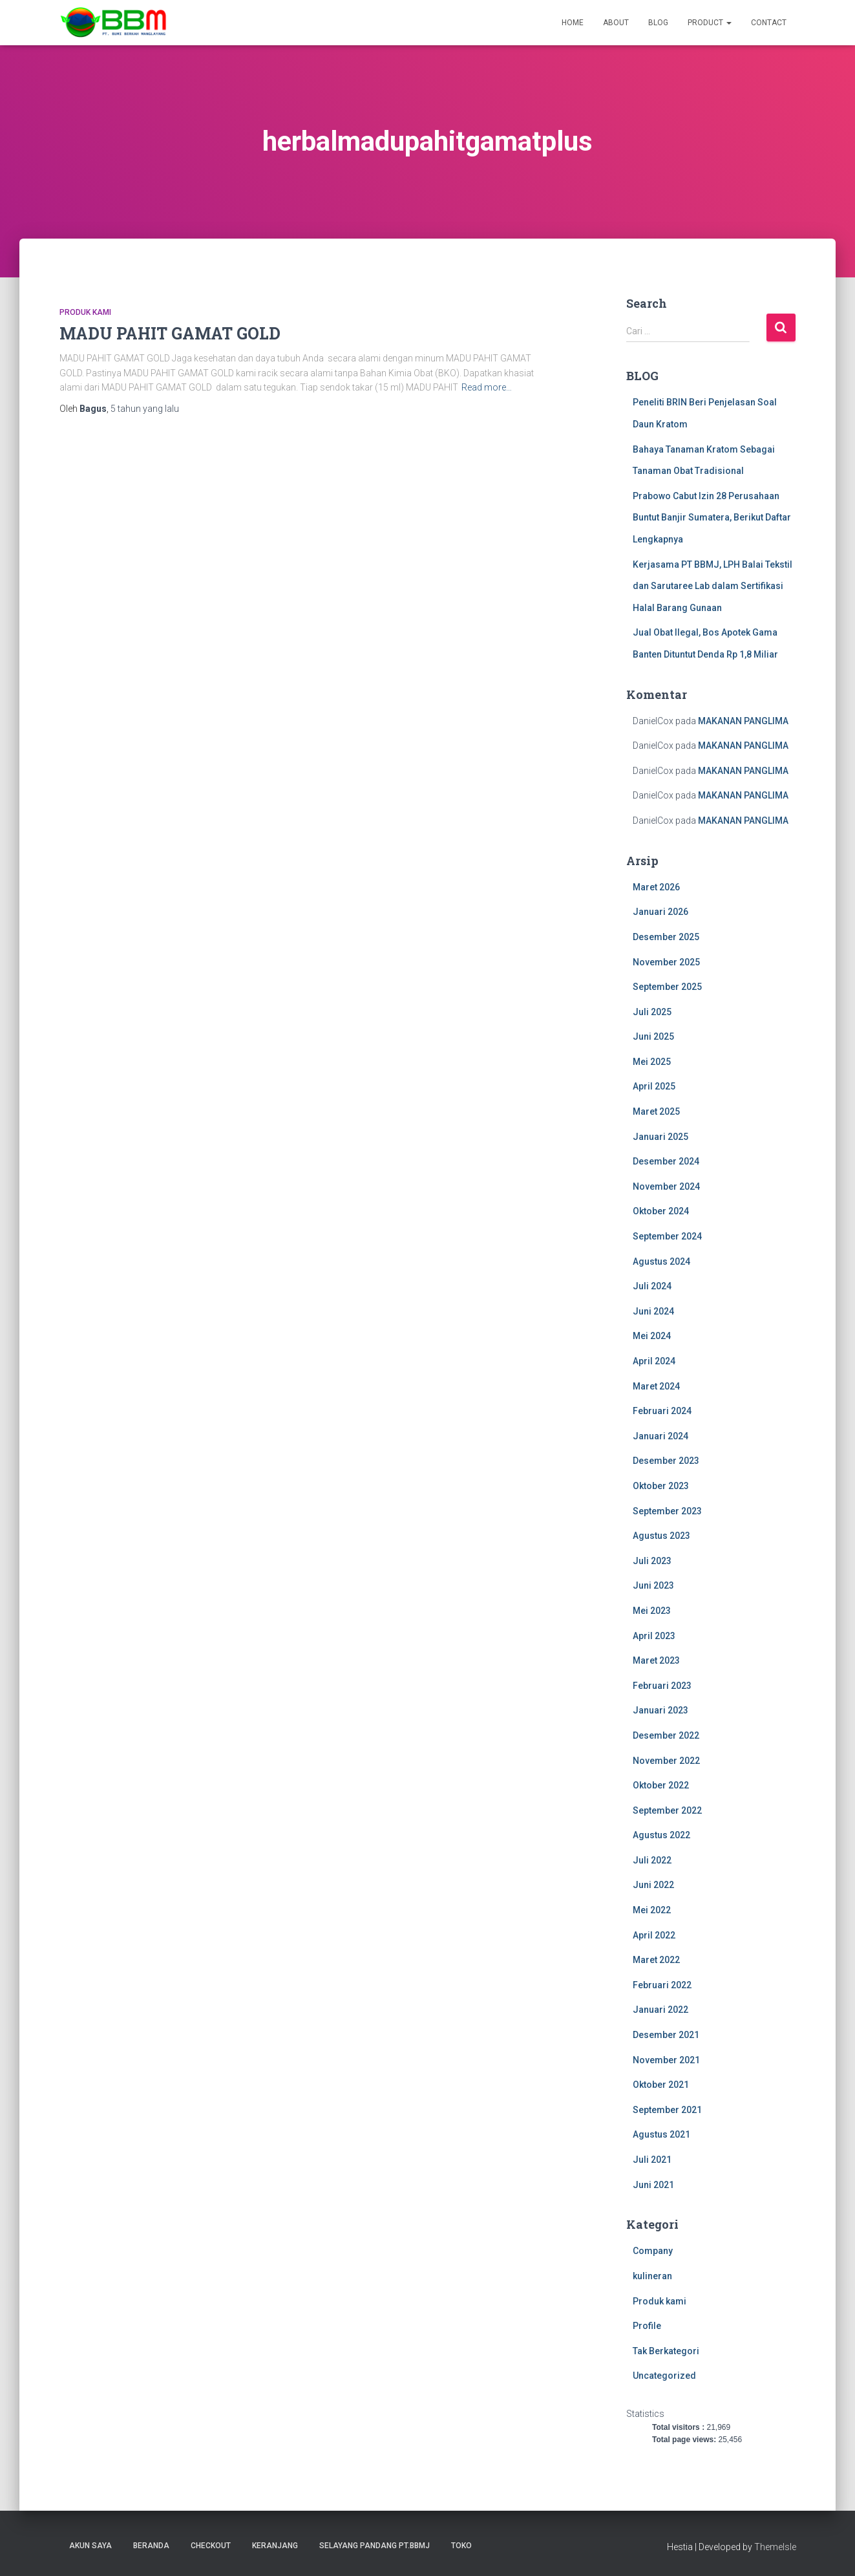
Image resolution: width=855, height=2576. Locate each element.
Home (573, 22)
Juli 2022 (652, 1860)
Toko (461, 2545)
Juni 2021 (653, 2185)
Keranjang (275, 2545)
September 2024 (667, 1236)
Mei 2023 (652, 1610)
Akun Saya (90, 2545)
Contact (768, 22)
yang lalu (145, 408)
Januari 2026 (660, 912)
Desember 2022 (666, 1735)
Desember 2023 (666, 1460)
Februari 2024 (662, 1411)
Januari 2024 (660, 1436)
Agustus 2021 (661, 2134)
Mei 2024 (652, 1336)
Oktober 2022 (661, 1785)
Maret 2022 (656, 1960)
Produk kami (85, 312)
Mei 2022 (652, 1910)
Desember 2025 (666, 937)
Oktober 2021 (661, 2084)
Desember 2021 (666, 2035)
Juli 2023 (652, 1561)
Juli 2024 (652, 1286)
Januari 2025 (660, 1137)
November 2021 (666, 2060)
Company (653, 2251)
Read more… (486, 387)
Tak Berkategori (666, 2351)
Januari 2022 (660, 2009)
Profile (647, 2326)
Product (710, 22)
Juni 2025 (653, 1036)
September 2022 (667, 1810)
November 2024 (666, 1186)
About (616, 22)
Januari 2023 (660, 1710)
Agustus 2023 (661, 1535)
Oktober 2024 (661, 1211)
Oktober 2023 (661, 1486)
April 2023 (654, 1636)
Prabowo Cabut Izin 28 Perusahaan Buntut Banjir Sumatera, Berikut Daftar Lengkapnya (712, 517)
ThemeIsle (775, 2547)
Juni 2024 (653, 1311)
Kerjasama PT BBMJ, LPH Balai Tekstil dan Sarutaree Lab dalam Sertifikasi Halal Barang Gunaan (712, 586)
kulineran (652, 2276)
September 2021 (667, 2110)
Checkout (211, 2545)
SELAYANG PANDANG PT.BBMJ (374, 2545)
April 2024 (654, 1361)
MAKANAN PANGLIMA (743, 721)
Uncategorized (664, 2375)
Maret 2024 (656, 1386)
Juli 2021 (652, 2159)
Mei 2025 (652, 1062)
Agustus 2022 (661, 1835)
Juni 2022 (653, 1885)
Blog (658, 22)
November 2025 (666, 962)
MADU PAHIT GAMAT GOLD (169, 333)
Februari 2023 (662, 1685)
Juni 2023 (653, 1585)
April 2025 (654, 1086)
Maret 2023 (656, 1660)
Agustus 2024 (661, 1261)
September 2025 (667, 987)
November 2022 (666, 1760)
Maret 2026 (656, 887)
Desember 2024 (666, 1161)
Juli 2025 (652, 1012)
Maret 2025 (656, 1111)
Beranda (151, 2545)
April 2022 (654, 1935)
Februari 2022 (662, 1985)
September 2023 (667, 1511)
